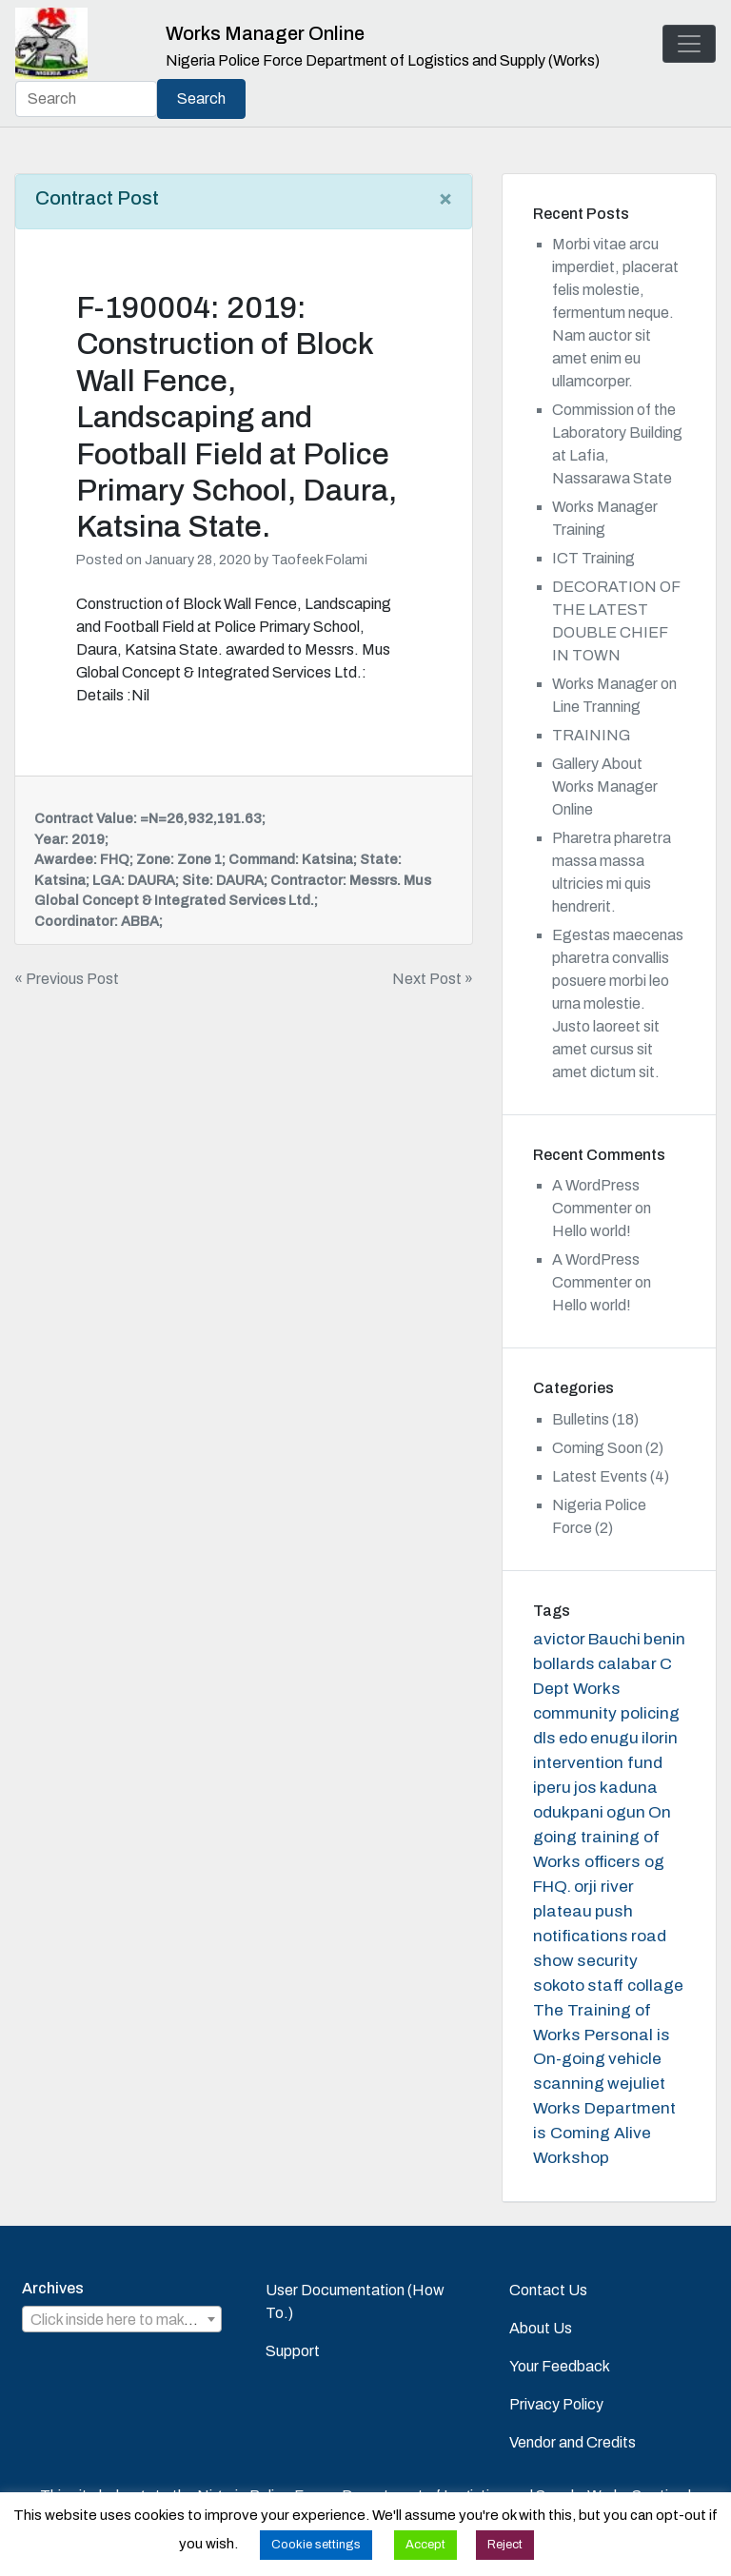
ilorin (660, 1738)
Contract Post (97, 197)
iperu (552, 1788)
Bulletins (580, 1419)
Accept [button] (425, 2544)
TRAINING (591, 735)
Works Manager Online (265, 33)
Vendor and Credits (572, 2442)
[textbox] (122, 2320)
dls (544, 1738)
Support (293, 2351)
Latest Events (599, 1476)
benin (664, 1639)
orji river (604, 1887)
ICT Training (593, 558)
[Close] (445, 198)
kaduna (629, 1788)
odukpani (568, 1812)
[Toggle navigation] (689, 44)
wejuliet (636, 2084)
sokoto (558, 1985)
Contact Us (548, 2290)
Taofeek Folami (319, 559)
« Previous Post (66, 979)
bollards (564, 1664)
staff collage (635, 1985)
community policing (606, 1713)
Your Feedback (559, 2366)
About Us (540, 2328)
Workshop (571, 2158)
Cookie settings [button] (316, 2544)
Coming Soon (597, 1448)
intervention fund (597, 1763)
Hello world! (591, 1231)
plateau (562, 1911)
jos (585, 1788)
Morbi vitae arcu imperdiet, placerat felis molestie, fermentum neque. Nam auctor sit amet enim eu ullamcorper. (615, 312)
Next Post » (432, 979)
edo (573, 1738)
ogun (625, 1812)
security (607, 1961)
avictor (559, 1639)
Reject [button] (505, 2544)
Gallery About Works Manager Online (605, 786)
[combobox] (122, 2319)
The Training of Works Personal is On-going (601, 2035)
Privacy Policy (556, 2404)
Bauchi (614, 1639)
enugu (614, 1738)
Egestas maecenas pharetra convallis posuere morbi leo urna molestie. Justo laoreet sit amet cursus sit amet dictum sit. (617, 1003)
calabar (627, 1664)
